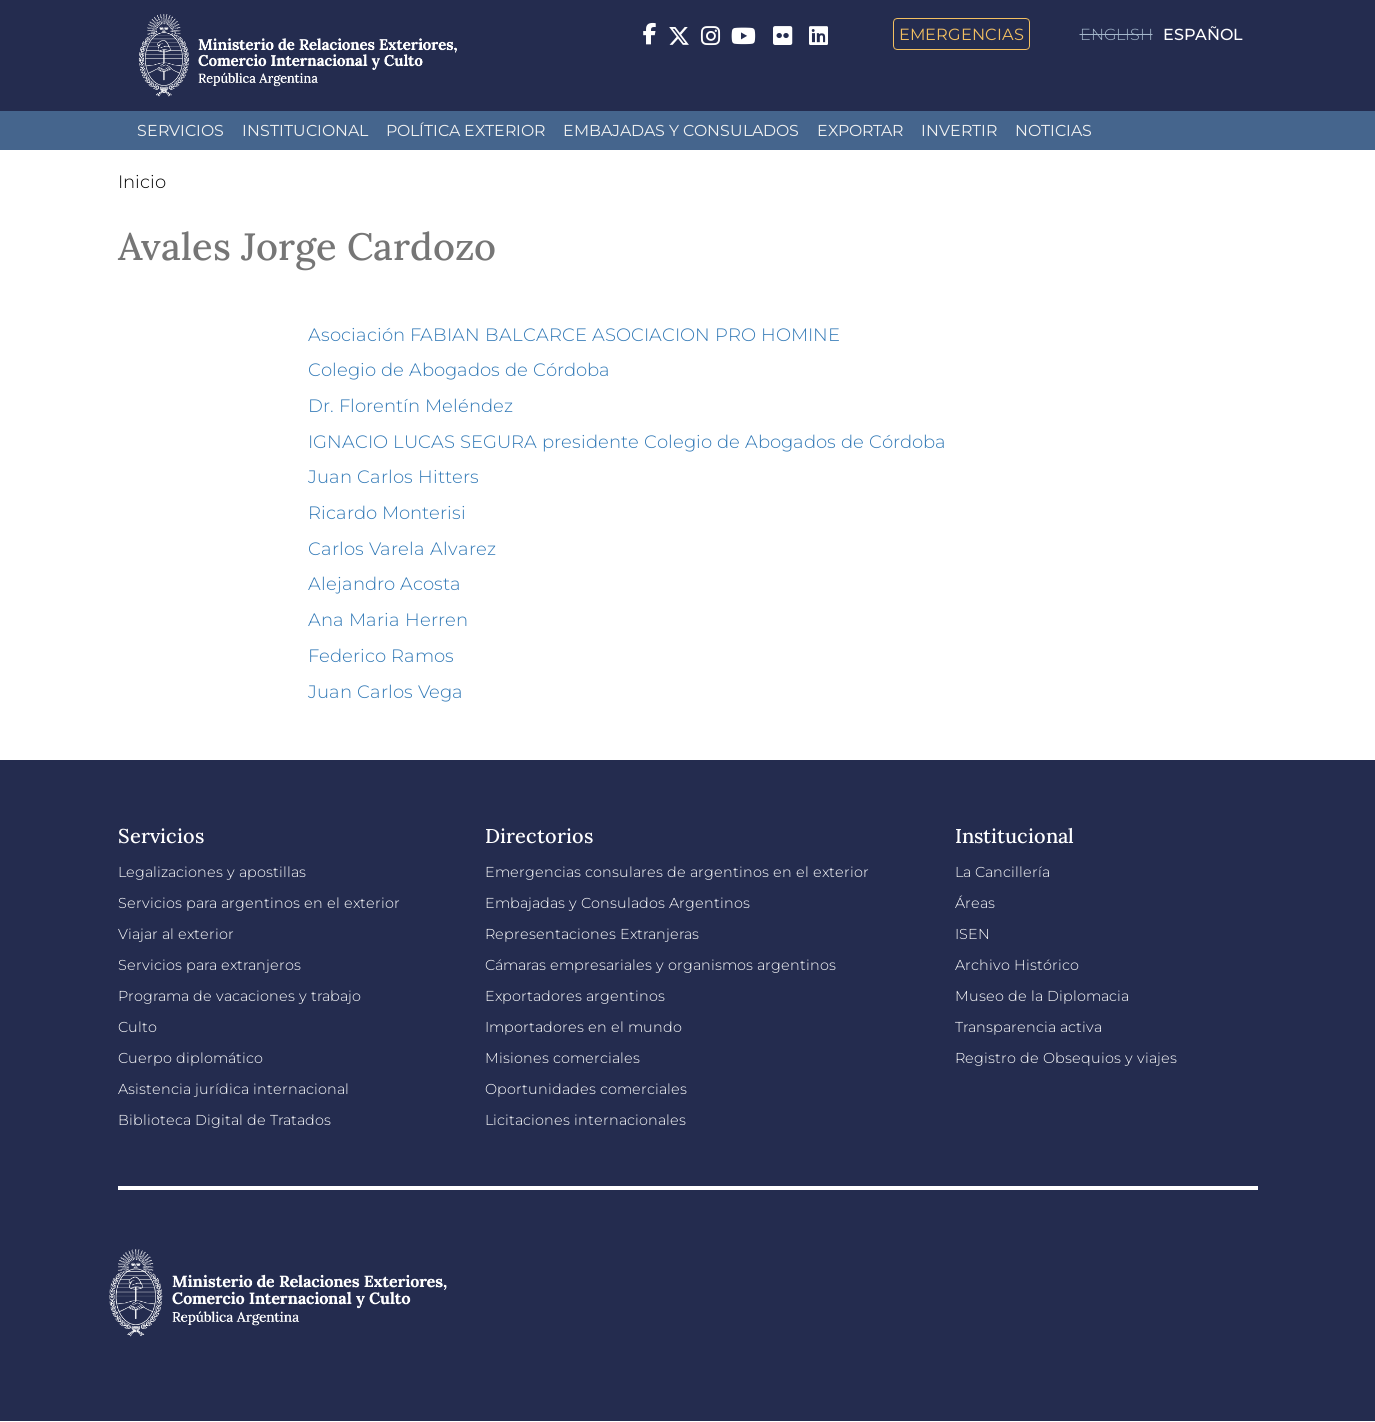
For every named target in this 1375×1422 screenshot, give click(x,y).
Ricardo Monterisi (387, 513)
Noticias (1053, 130)
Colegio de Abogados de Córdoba (459, 370)
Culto (137, 1027)
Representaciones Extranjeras (592, 934)
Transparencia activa (1028, 1027)
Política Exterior (465, 130)
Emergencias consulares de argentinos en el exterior (677, 872)
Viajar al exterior (176, 934)
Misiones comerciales (562, 1058)
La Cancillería (1002, 872)
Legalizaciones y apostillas (212, 872)
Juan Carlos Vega (385, 692)
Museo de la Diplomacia (1042, 996)
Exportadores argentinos (575, 996)
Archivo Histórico (1017, 965)
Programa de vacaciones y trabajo (239, 996)
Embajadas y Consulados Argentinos (617, 903)
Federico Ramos (381, 656)
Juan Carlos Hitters (393, 477)
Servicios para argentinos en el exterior (259, 903)
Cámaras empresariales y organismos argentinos (660, 965)
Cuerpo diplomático (190, 1058)
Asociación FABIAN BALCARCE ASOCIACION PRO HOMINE (574, 335)
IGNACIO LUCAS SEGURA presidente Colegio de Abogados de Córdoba (627, 442)
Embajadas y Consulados (681, 130)
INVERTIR (959, 130)
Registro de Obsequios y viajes (1066, 1058)
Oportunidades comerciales (586, 1089)
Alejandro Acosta (384, 584)
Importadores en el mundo (583, 1027)
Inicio (142, 182)
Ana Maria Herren (388, 620)
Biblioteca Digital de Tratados (224, 1120)
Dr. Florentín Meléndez (410, 406)
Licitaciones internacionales (585, 1120)
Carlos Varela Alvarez (402, 549)
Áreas (975, 903)
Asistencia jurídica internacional (233, 1089)
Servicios (180, 130)
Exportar (860, 130)
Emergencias (961, 34)
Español (1203, 34)
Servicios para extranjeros (209, 965)
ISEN (972, 934)
